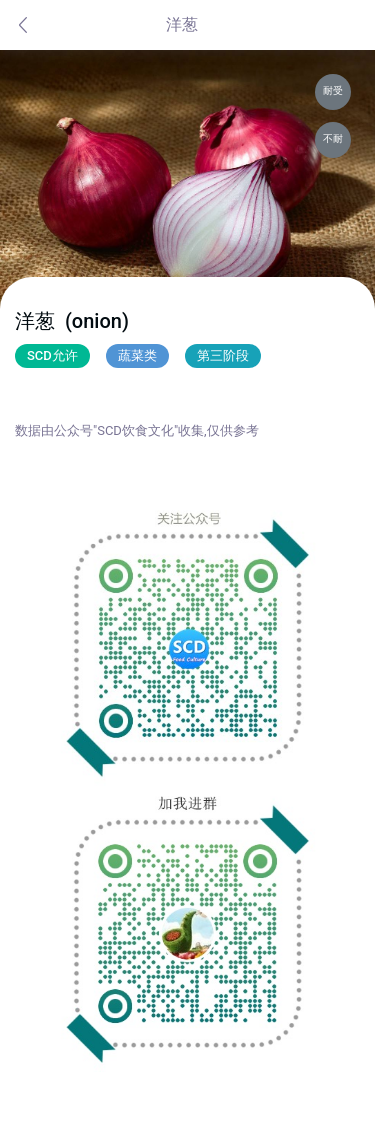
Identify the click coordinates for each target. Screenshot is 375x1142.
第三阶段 (223, 355)
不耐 (333, 138)
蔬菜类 (137, 355)
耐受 (333, 90)
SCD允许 (52, 355)
